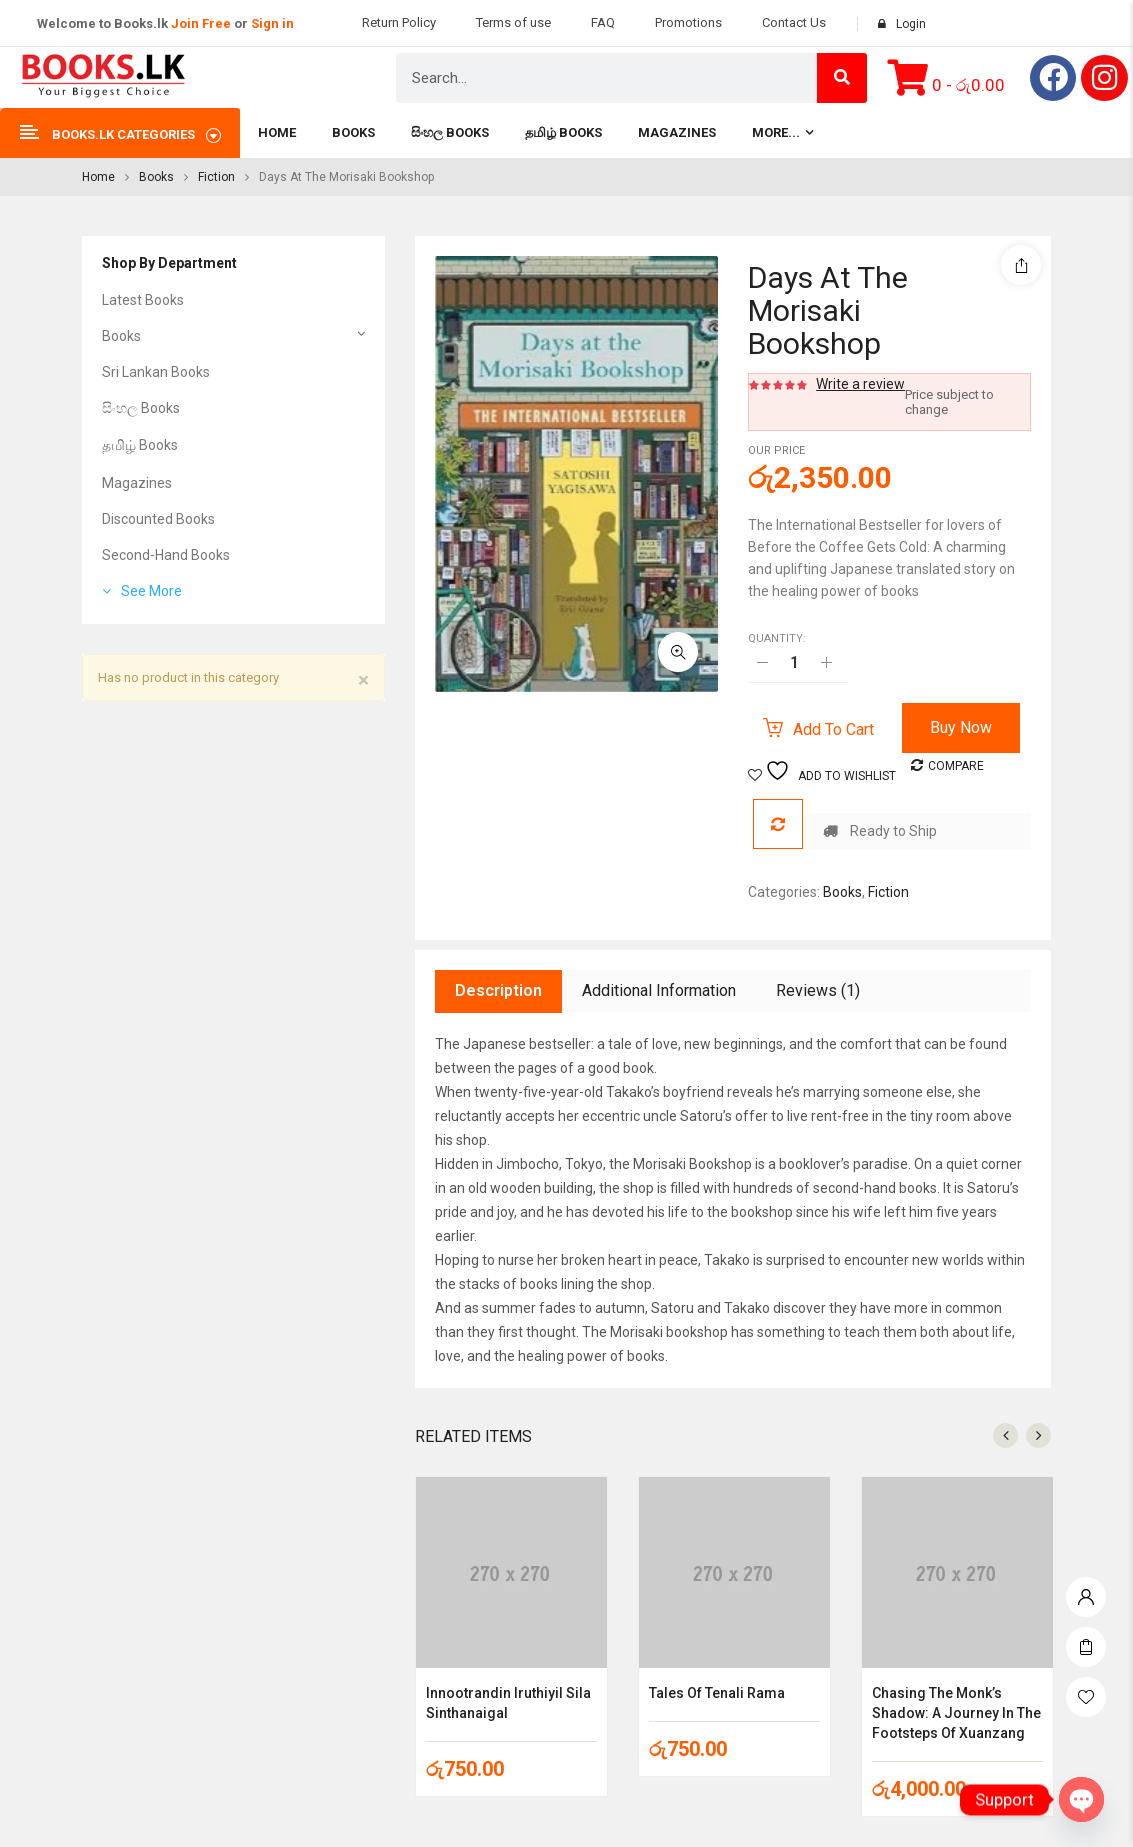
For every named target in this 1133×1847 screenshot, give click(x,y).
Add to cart (833, 729)
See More (151, 591)
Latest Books (143, 300)
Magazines (137, 483)
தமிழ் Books (140, 445)
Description (498, 990)
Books (156, 177)
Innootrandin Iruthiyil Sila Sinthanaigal (508, 1703)
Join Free (201, 23)
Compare (956, 766)
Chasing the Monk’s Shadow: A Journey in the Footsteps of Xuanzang (956, 1713)
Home (98, 177)
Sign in (272, 23)
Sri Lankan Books (156, 372)
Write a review (860, 384)
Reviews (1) (818, 990)
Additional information (659, 990)
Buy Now (961, 727)
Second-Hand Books (166, 555)
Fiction (216, 177)
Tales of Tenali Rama (717, 1693)
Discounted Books (158, 519)
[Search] (842, 78)
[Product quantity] (794, 662)
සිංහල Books (141, 408)
